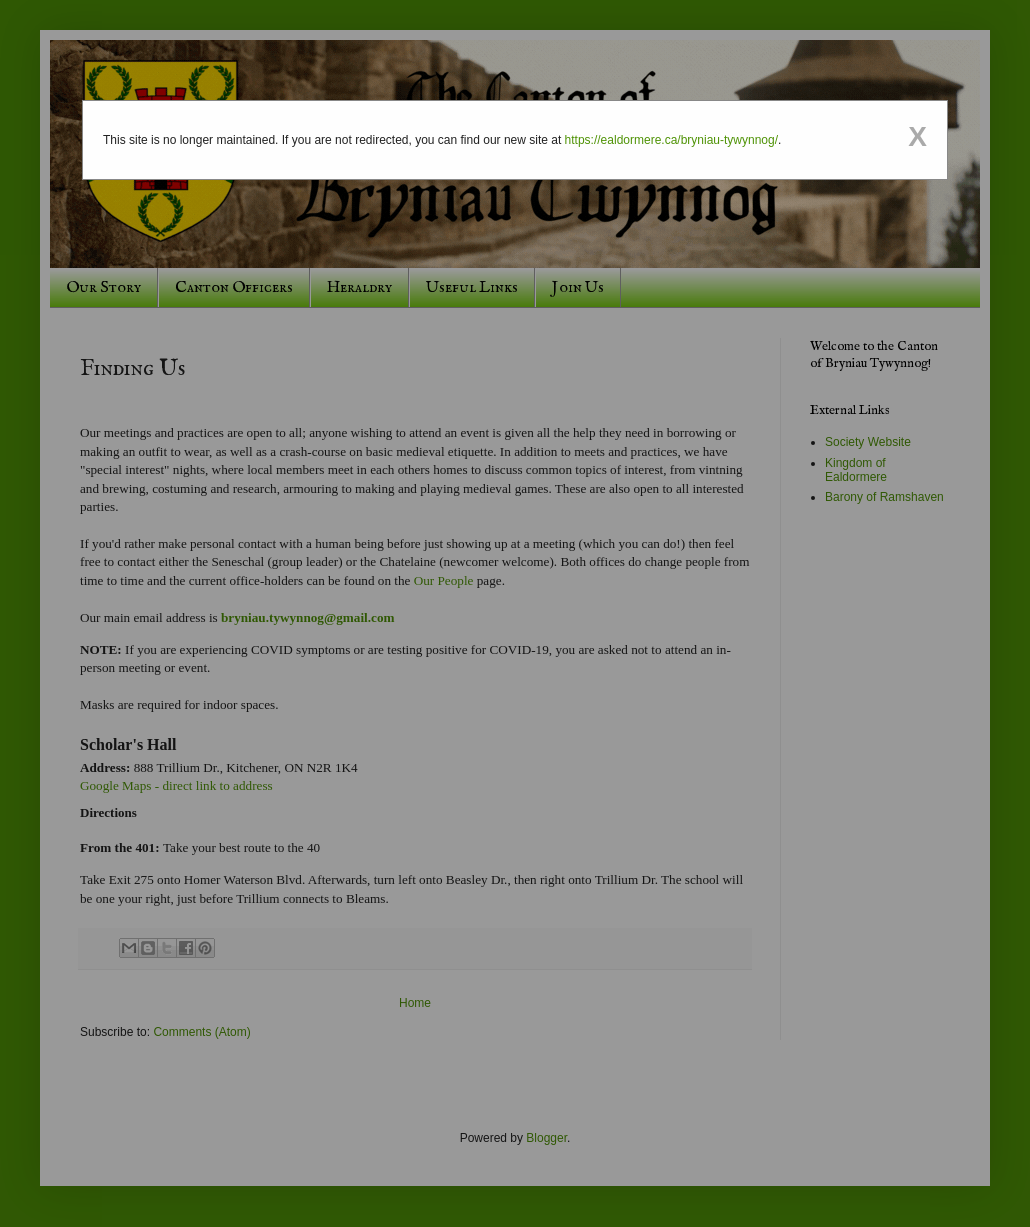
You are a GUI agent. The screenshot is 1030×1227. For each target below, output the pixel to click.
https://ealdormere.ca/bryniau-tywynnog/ (671, 140)
